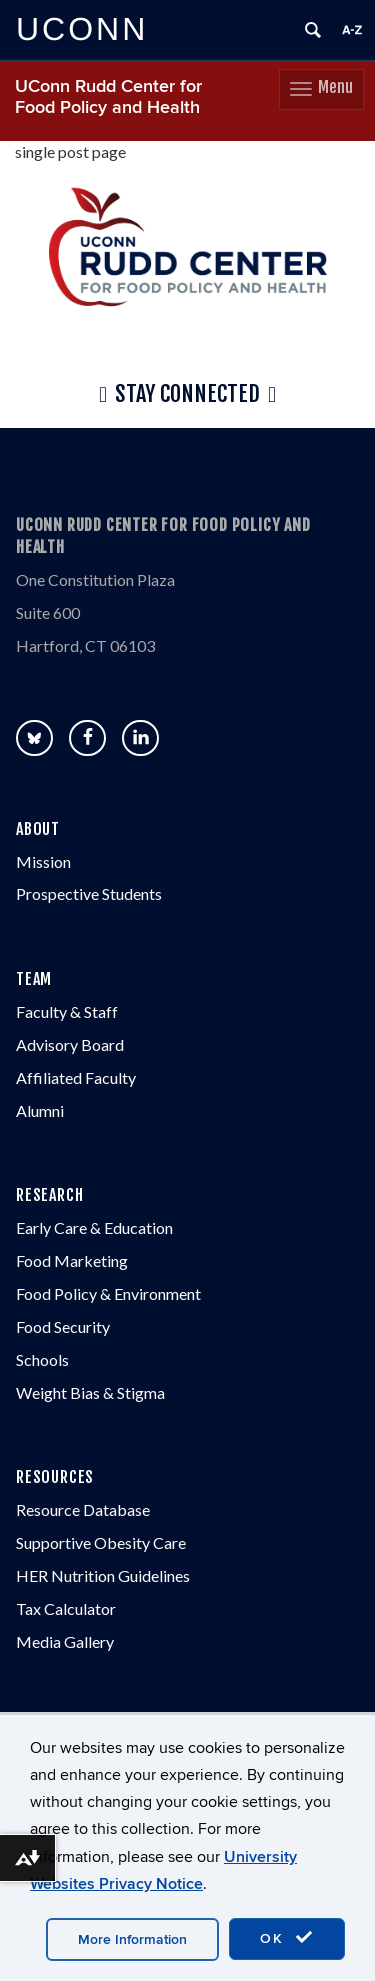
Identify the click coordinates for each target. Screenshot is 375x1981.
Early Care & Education (94, 1227)
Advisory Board (70, 1044)
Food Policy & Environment (108, 1293)
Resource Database (83, 1509)
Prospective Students (89, 893)
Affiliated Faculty (76, 1077)
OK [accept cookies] (287, 1938)
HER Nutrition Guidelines (103, 1575)
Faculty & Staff (67, 1011)
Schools (42, 1359)
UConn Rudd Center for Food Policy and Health (108, 97)
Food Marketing (72, 1260)
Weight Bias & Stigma (90, 1392)
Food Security (63, 1326)
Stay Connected (187, 395)
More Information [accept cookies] (132, 1939)
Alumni (40, 1110)
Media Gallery (65, 1641)
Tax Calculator (66, 1608)
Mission (43, 861)
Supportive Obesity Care (101, 1542)
